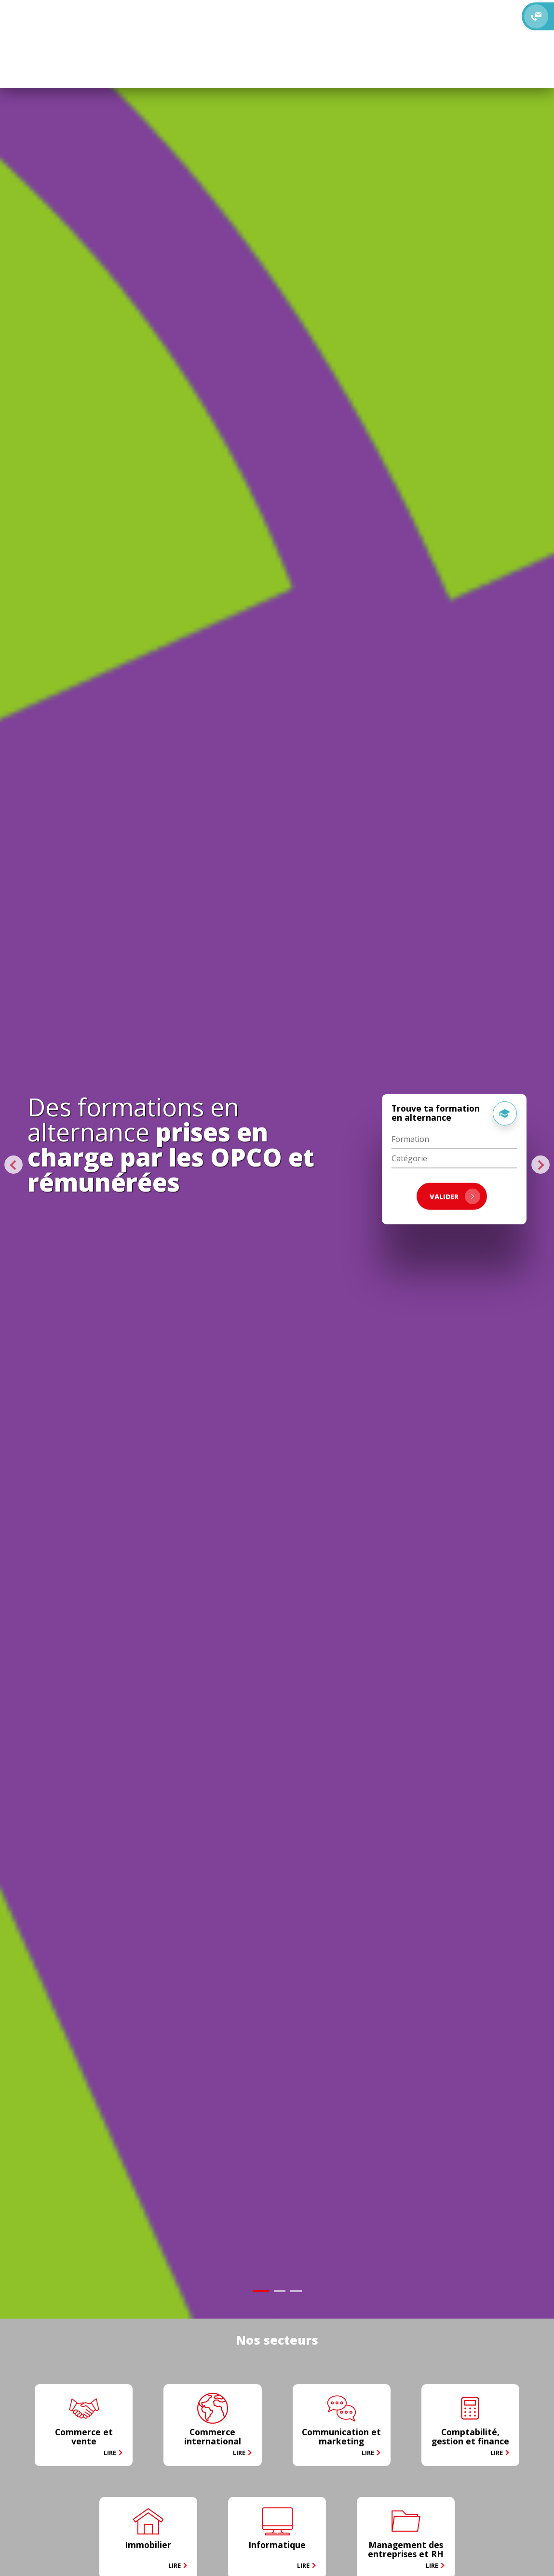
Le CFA (81, 19)
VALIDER (455, 1196)
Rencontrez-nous (305, 9)
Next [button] (541, 1165)
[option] (277, 1159)
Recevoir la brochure (405, 9)
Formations (116, 19)
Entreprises (209, 19)
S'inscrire (300, 29)
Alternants (163, 19)
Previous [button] (15, 1165)
